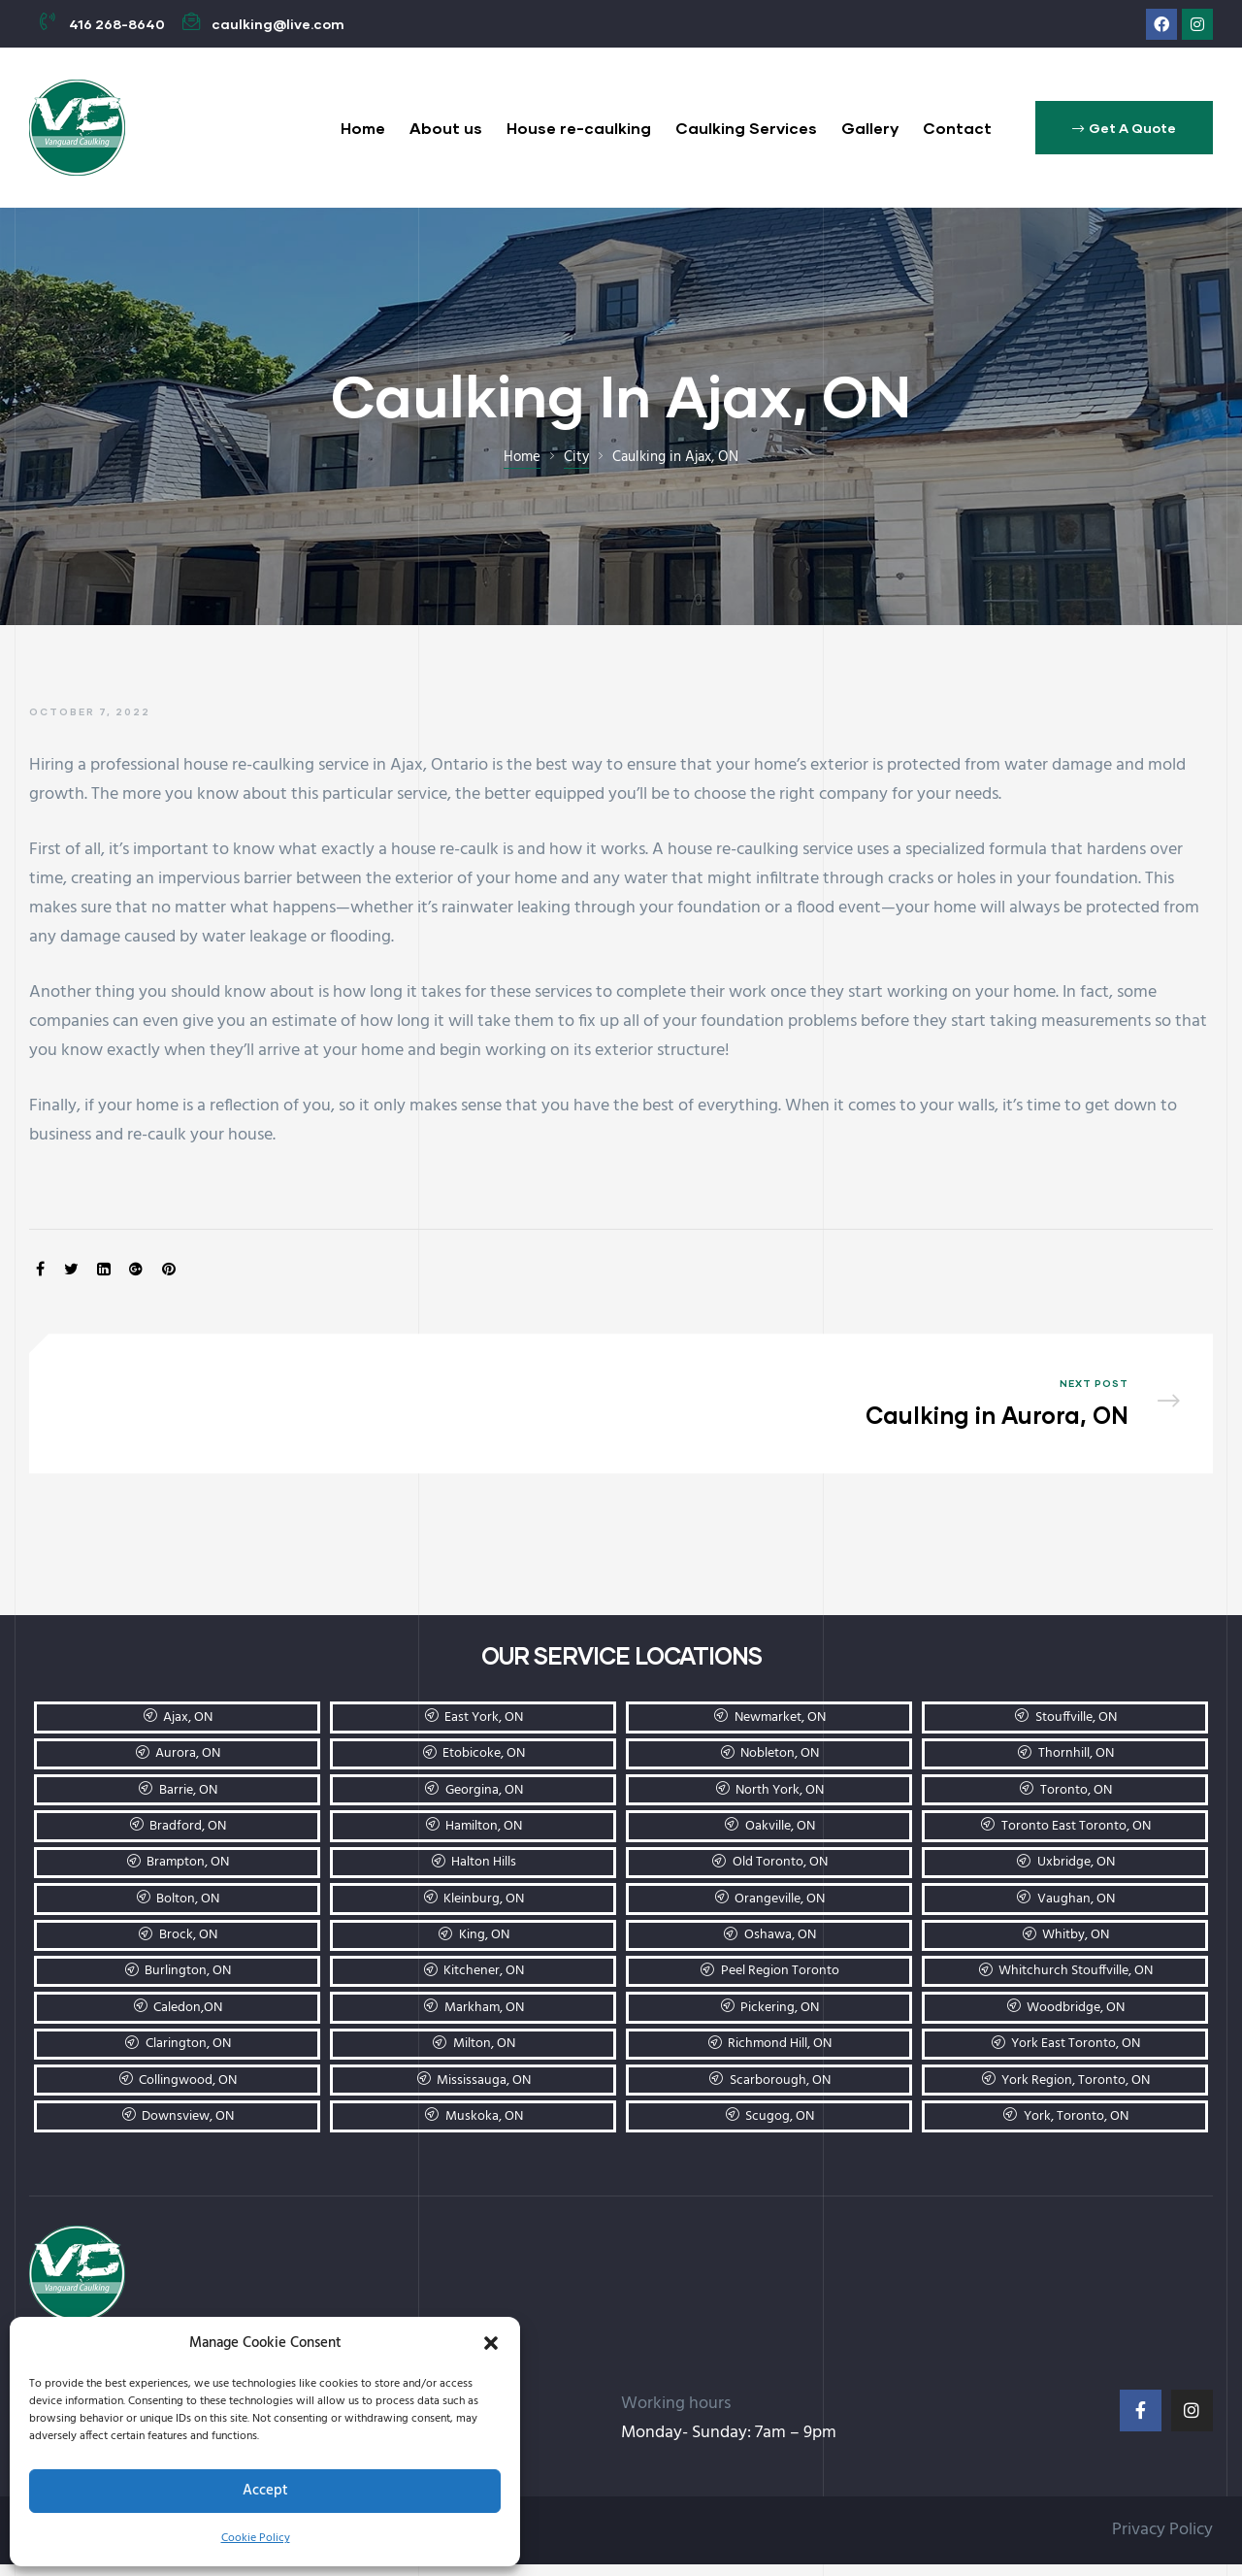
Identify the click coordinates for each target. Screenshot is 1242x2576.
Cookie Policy (255, 2538)
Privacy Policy (1162, 2540)
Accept (265, 2490)
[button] (491, 2343)
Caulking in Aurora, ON (910, 1409)
